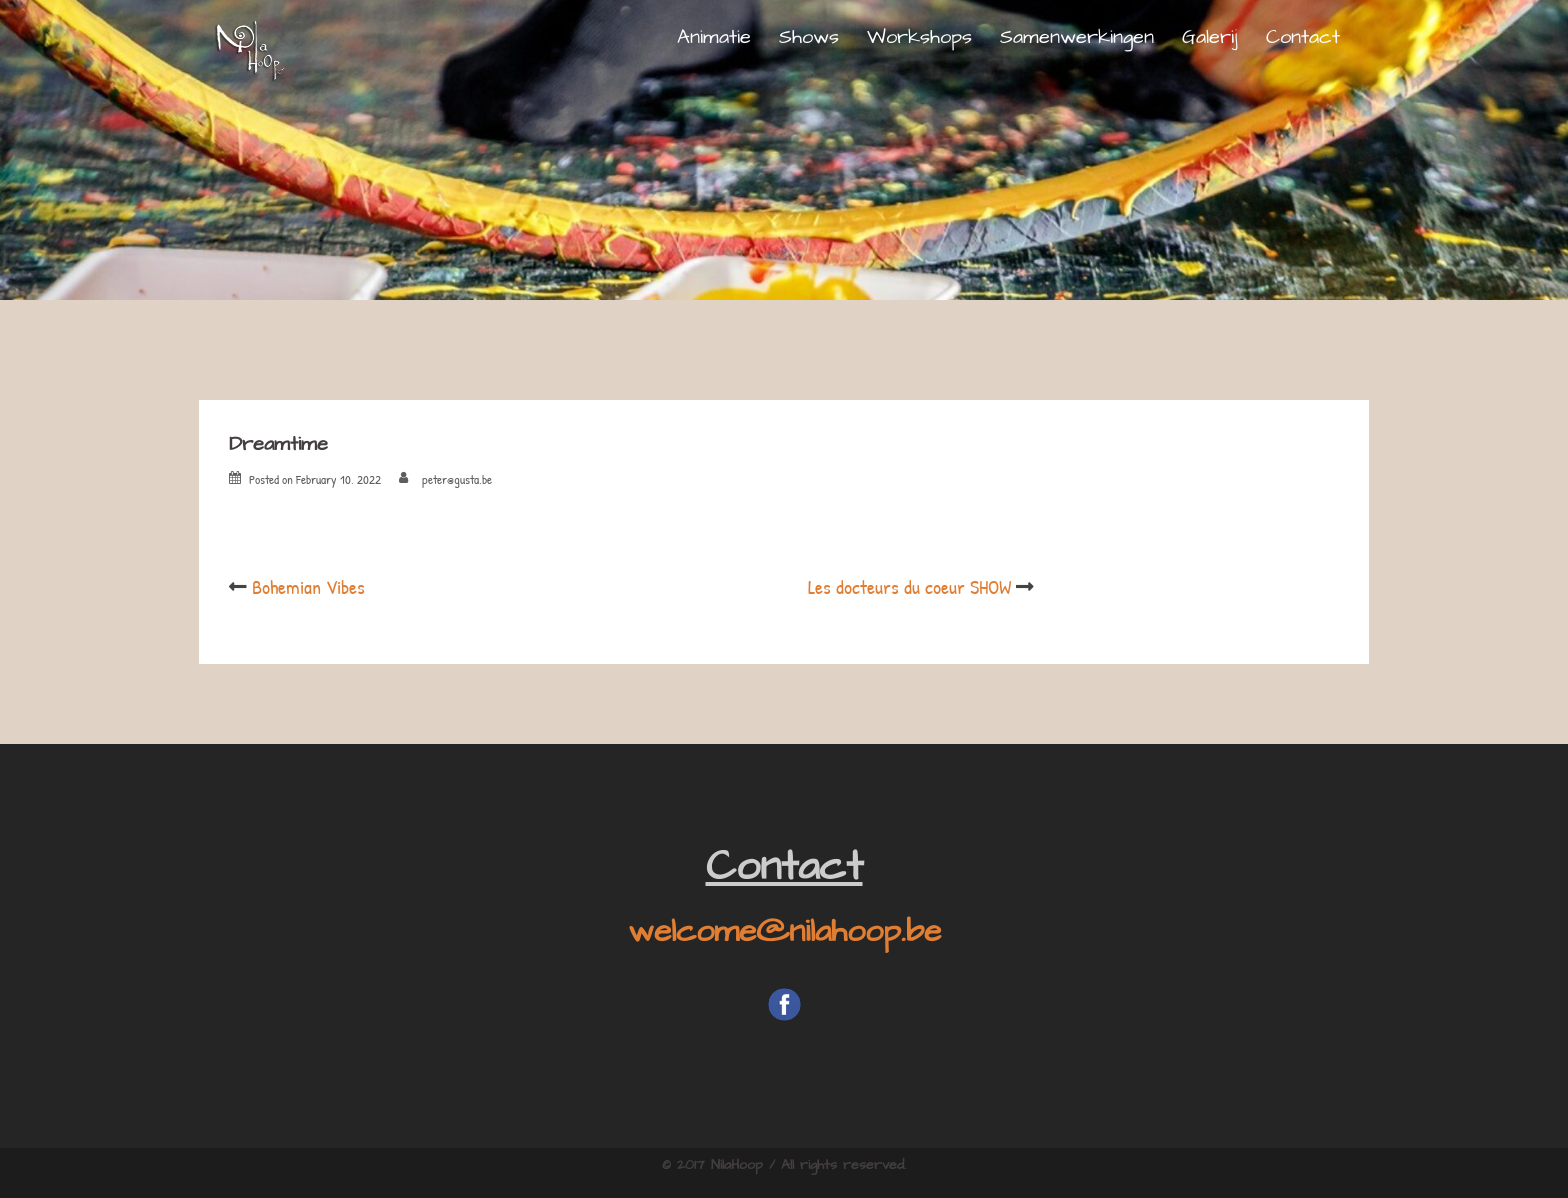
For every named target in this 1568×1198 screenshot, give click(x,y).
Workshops (919, 37)
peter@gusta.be (457, 479)
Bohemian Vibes (308, 586)
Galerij (1210, 37)
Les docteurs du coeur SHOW (909, 586)
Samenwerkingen (1077, 37)
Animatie (714, 37)
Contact (1303, 37)
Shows (809, 37)
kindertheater (1269, 1070)
